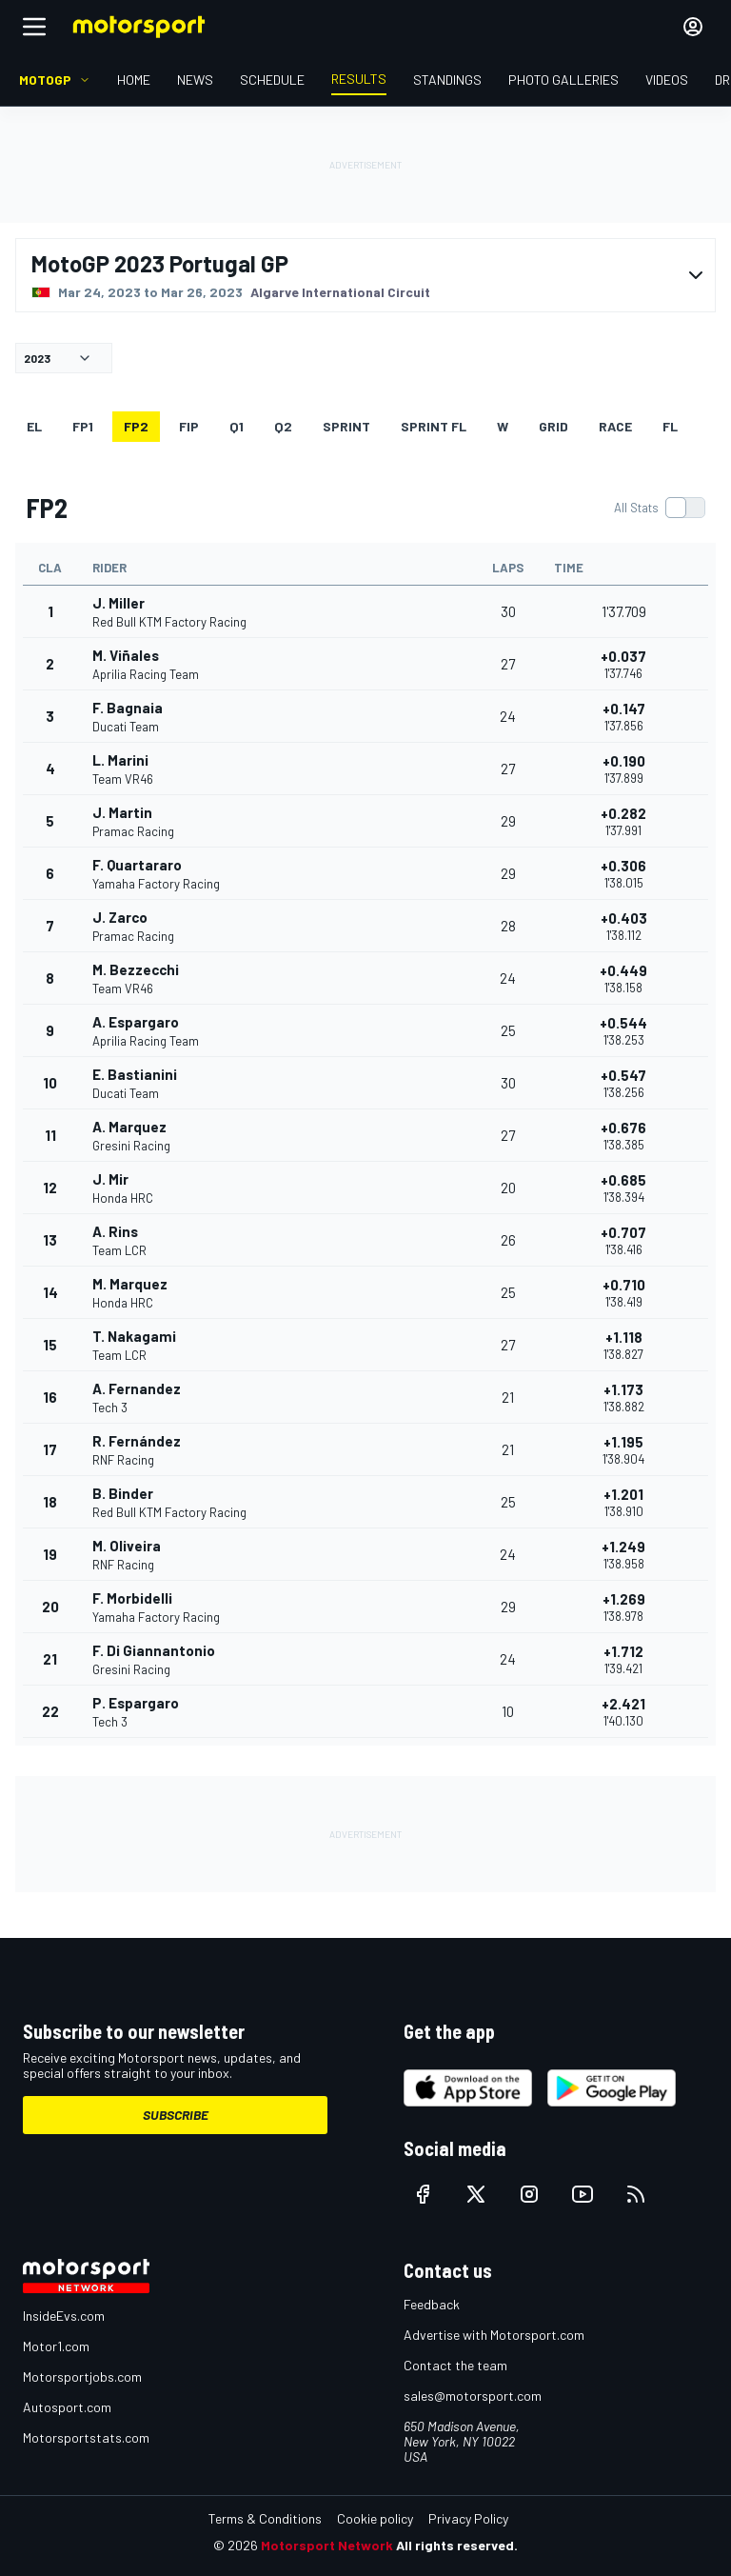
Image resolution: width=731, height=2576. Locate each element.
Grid (553, 426)
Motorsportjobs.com (82, 2376)
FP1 (82, 426)
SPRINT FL (433, 426)
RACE (615, 426)
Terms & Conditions (265, 2518)
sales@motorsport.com (473, 2395)
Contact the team (455, 2365)
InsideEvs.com (64, 2315)
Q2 (283, 426)
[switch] (659, 507)
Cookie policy (375, 2518)
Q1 (236, 426)
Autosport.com (67, 2407)
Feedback (432, 2304)
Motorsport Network (327, 2545)
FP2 (136, 426)
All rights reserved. (457, 2545)
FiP (189, 426)
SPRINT (346, 426)
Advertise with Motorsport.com (494, 2334)
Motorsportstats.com (86, 2437)
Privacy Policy (468, 2518)
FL (670, 426)
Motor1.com (56, 2346)
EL (34, 426)
